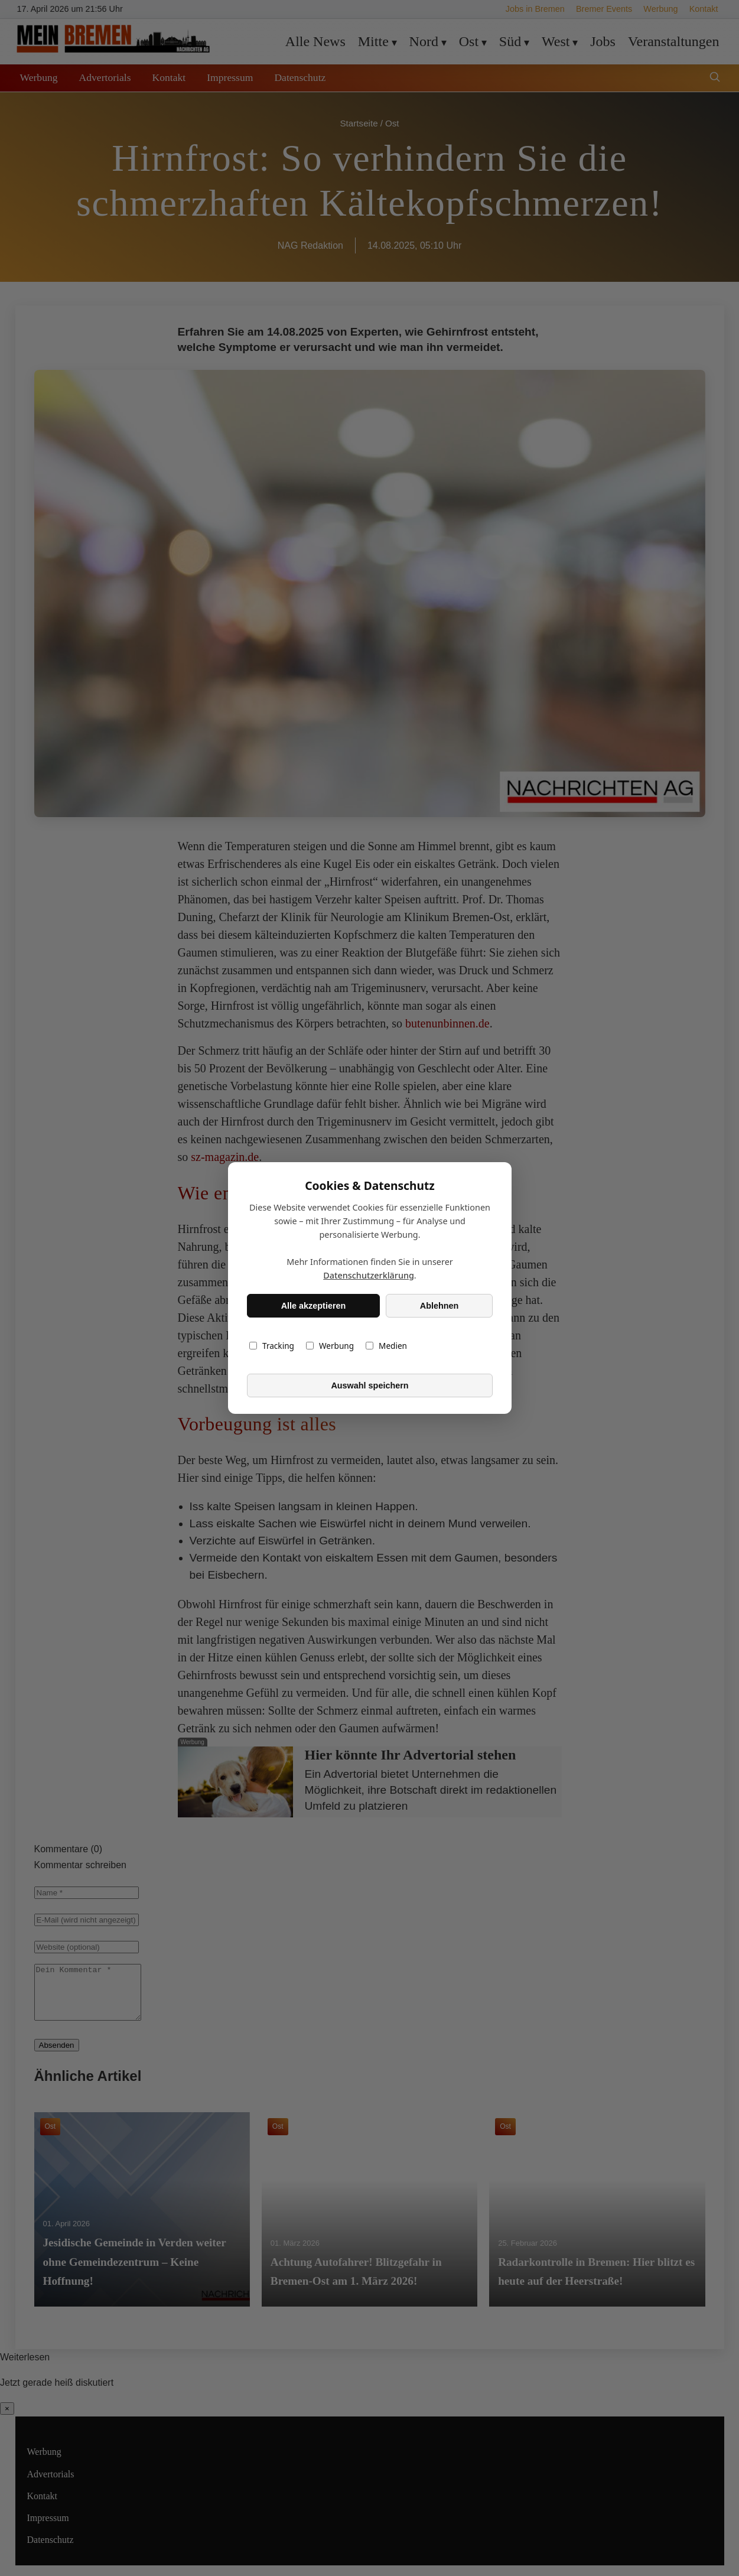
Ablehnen (438, 1305)
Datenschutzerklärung (368, 1275)
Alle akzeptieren (313, 1305)
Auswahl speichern (369, 1385)
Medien (386, 1345)
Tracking (271, 1345)
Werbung (329, 1345)
